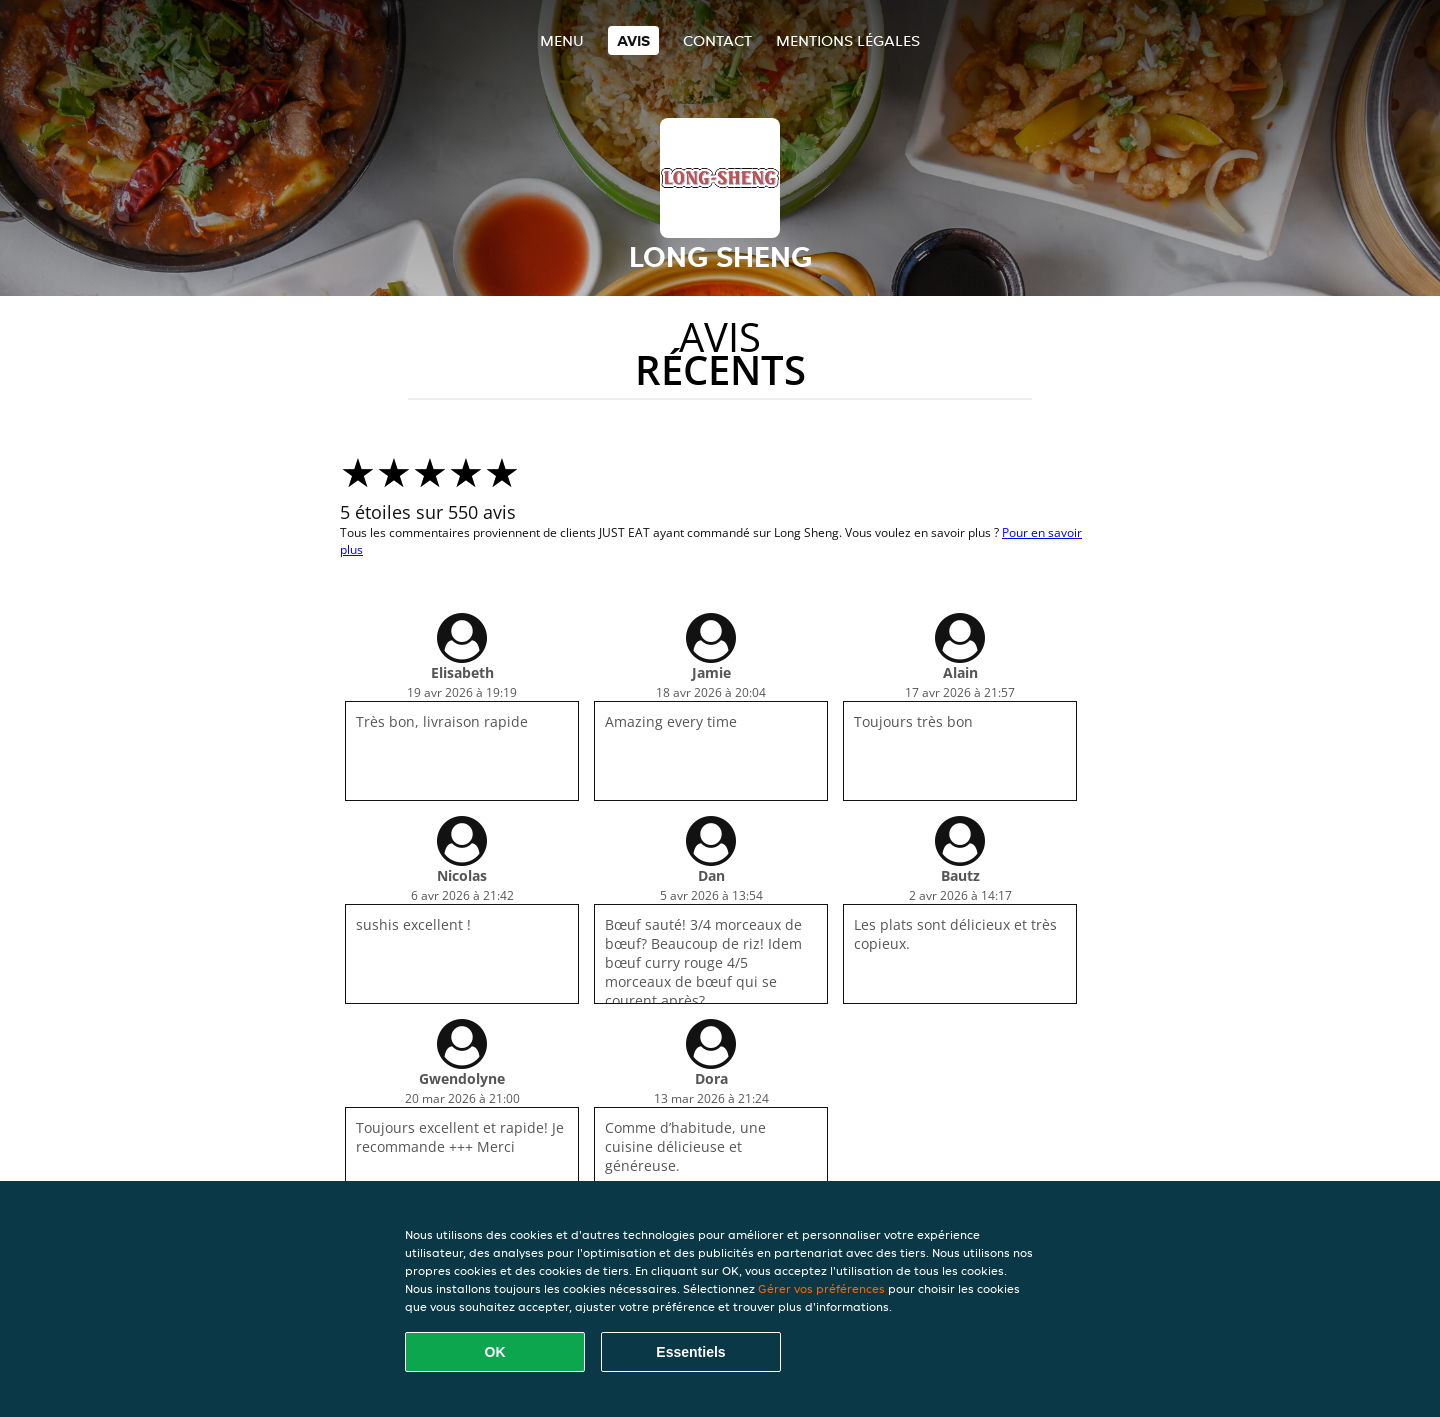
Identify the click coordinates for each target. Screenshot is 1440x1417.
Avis (633, 40)
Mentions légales (848, 40)
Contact (717, 40)
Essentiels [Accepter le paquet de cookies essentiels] (690, 1352)
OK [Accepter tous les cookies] (495, 1352)
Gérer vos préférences (821, 1288)
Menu (562, 40)
